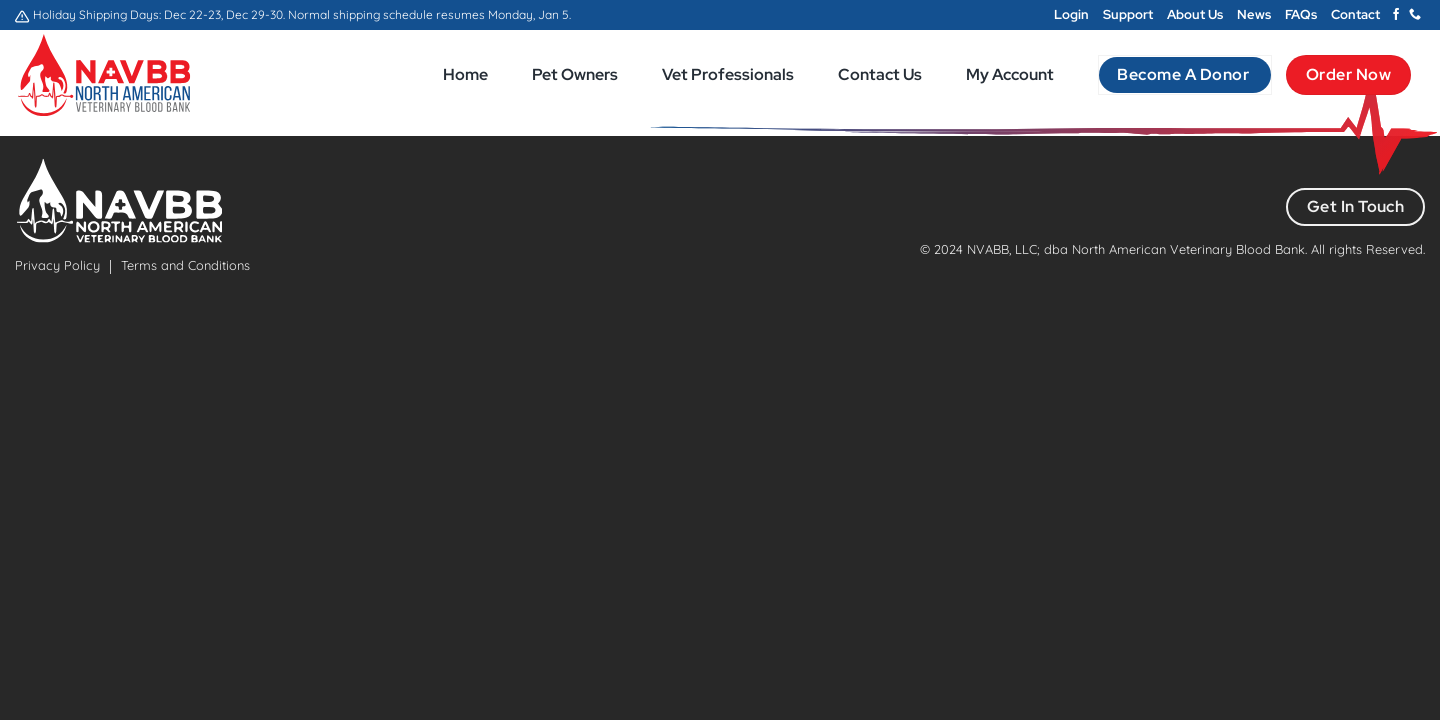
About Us (1195, 14)
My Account (1010, 74)
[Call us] (1415, 15)
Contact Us (880, 74)
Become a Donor (1184, 74)
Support (1128, 14)
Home (465, 74)
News (1254, 14)
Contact (1355, 14)
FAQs (1301, 14)
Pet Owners (575, 74)
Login (1071, 14)
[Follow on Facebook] (1396, 15)
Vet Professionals (728, 74)
